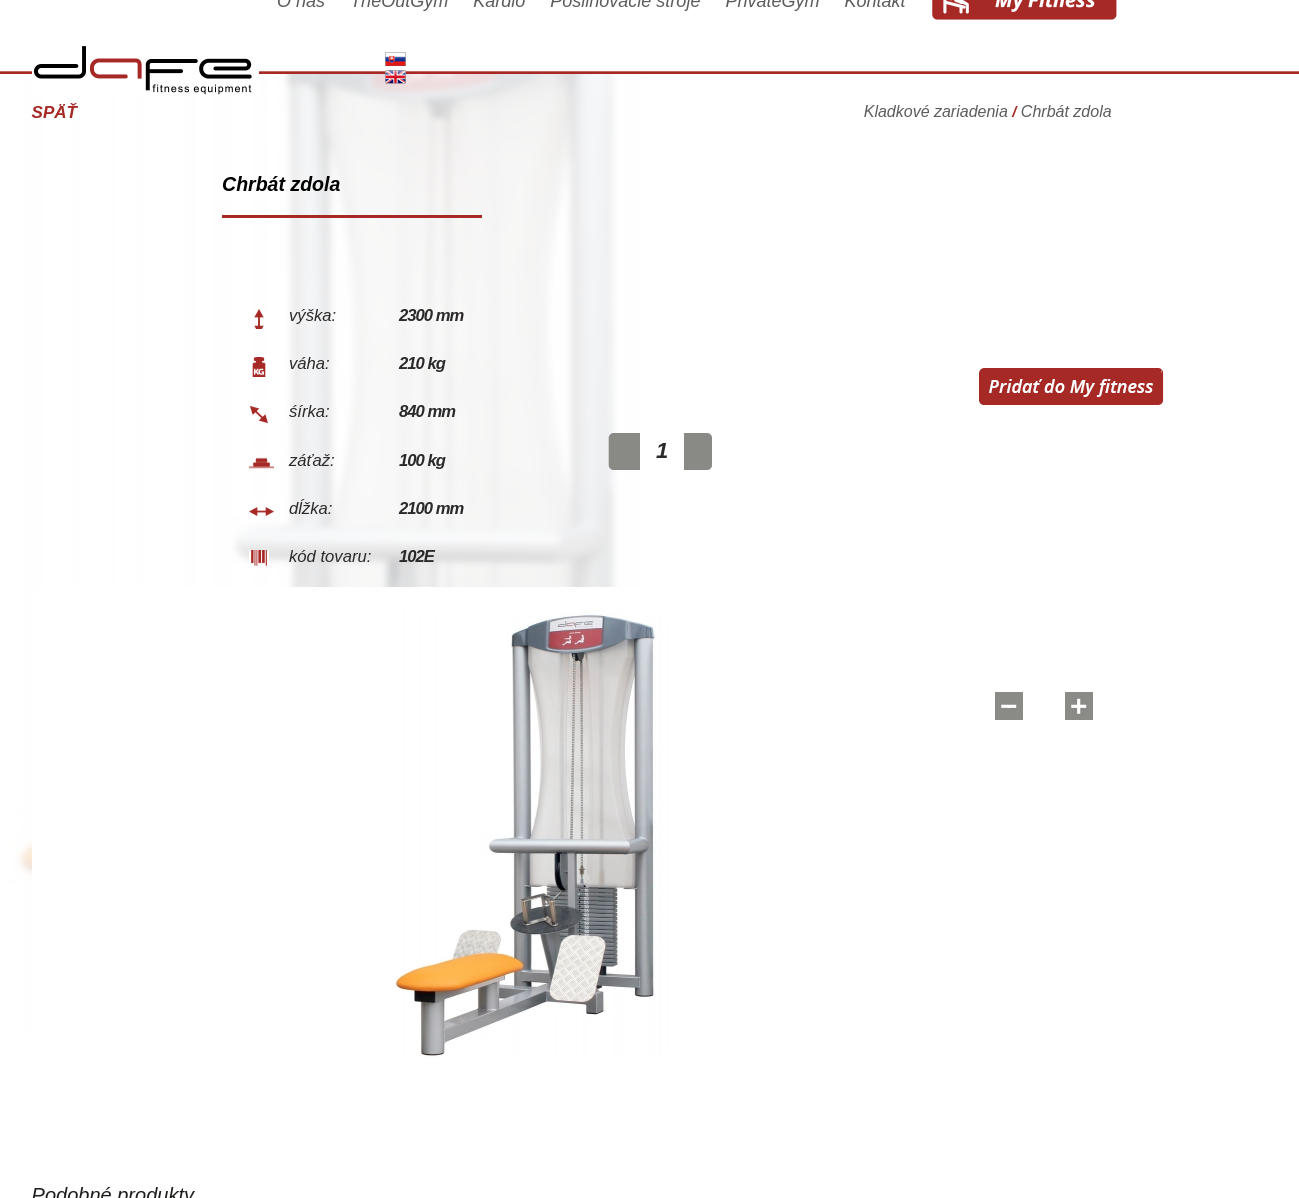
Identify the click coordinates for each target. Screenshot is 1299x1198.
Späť (122, 112)
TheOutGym (467, 42)
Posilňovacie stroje (693, 42)
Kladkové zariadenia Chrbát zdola (1056, 104)
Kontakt (942, 42)
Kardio (567, 42)
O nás (369, 42)
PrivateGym (840, 42)
